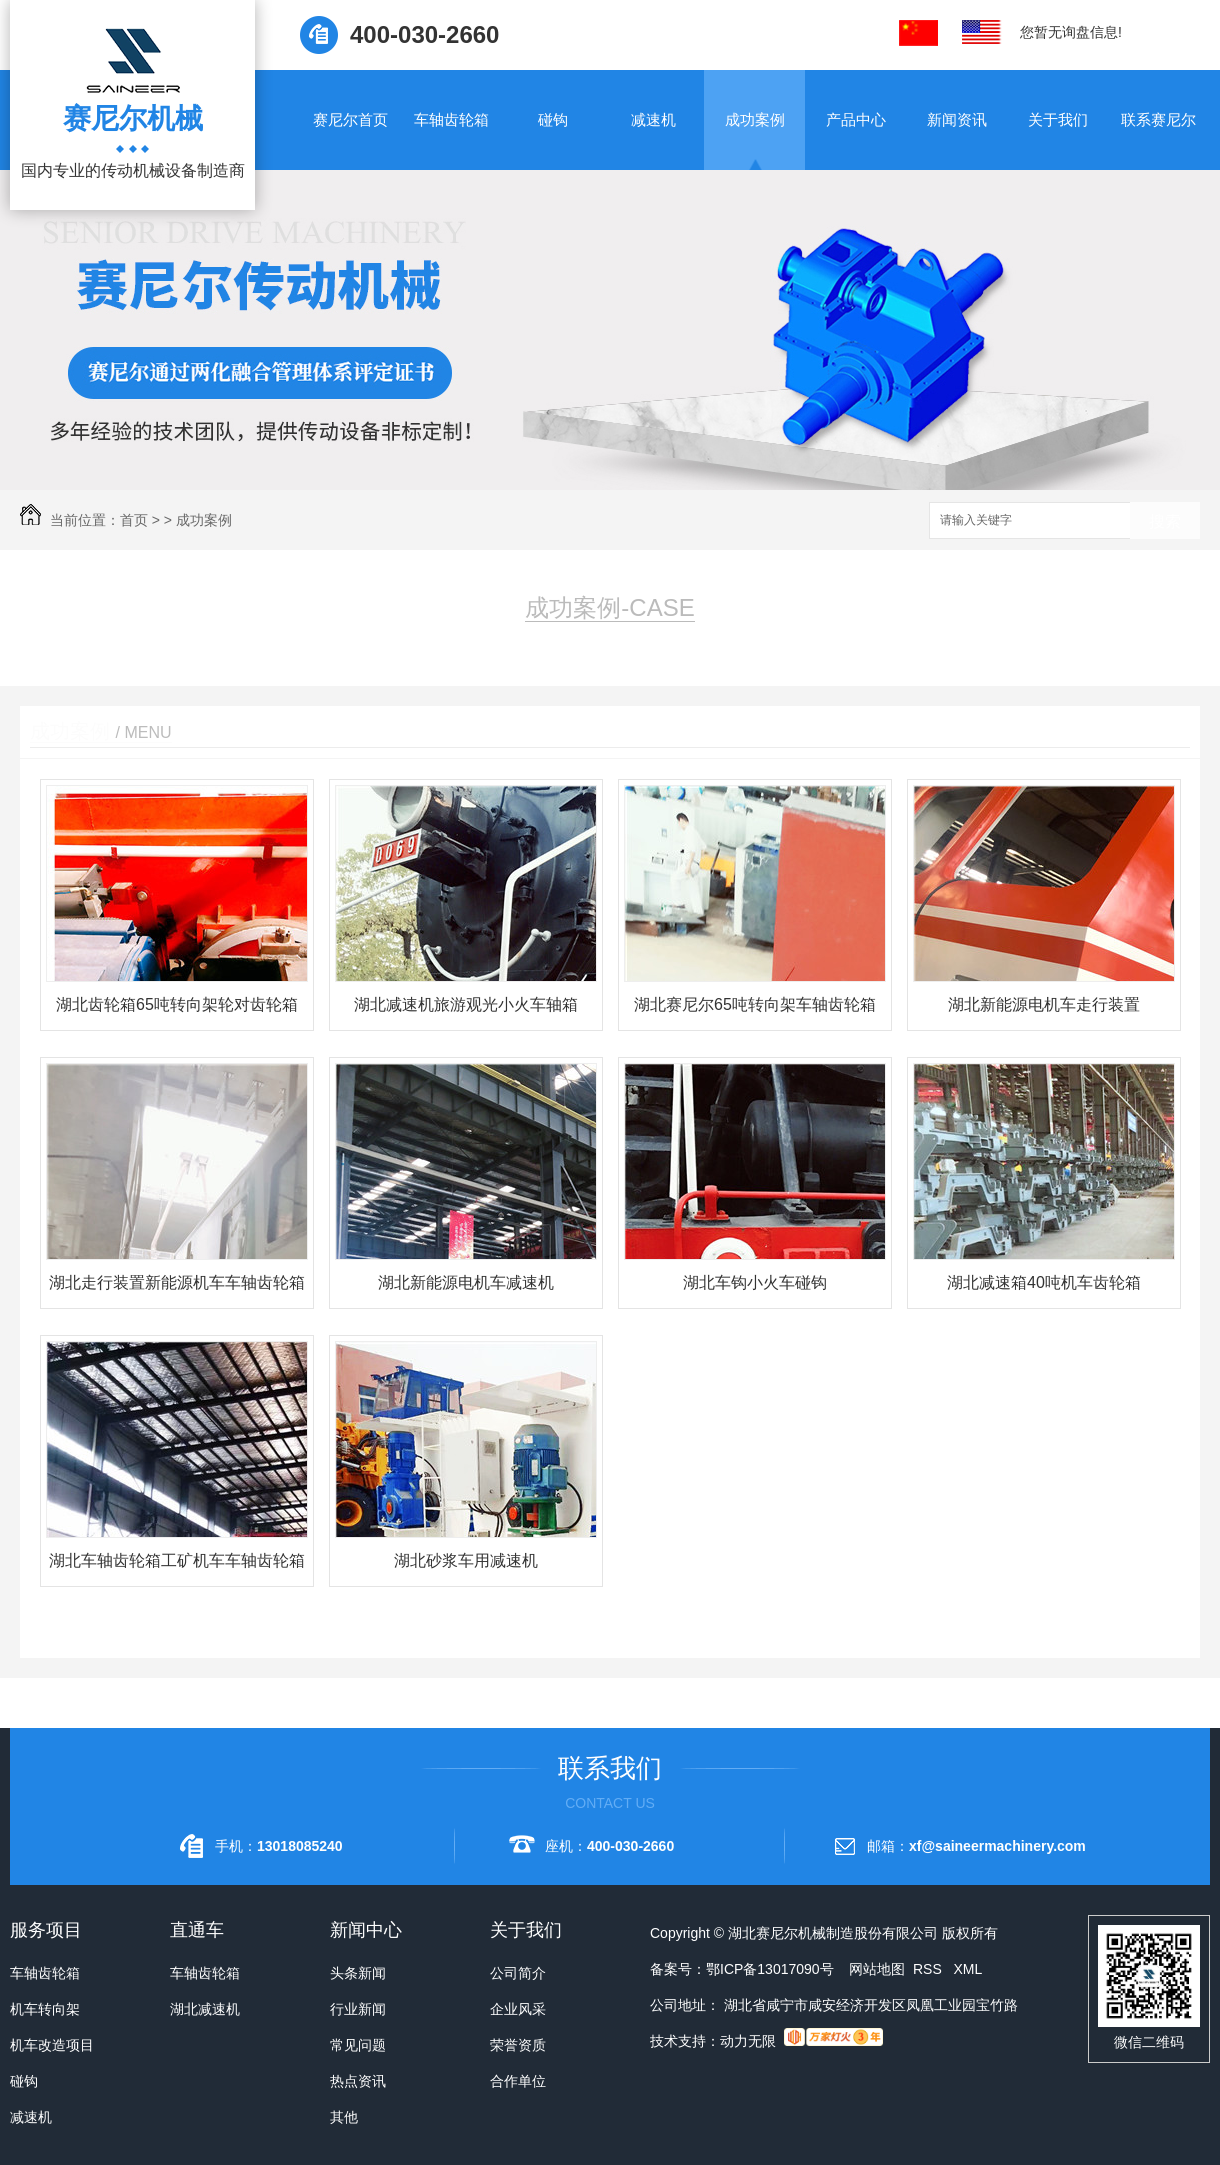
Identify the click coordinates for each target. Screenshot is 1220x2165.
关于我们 (1058, 119)
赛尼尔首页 (350, 119)
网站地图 (877, 1969)
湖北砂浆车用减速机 (466, 1560)
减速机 (653, 119)
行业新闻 (358, 2009)
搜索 (1165, 521)
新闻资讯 (957, 119)
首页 (134, 520)
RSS (929, 1969)
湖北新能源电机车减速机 (466, 1282)
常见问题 (358, 2045)
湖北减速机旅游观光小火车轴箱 (466, 1004)
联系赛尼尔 (1158, 119)
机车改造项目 (52, 2045)
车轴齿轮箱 (451, 119)
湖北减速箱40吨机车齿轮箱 (1044, 1282)
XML (967, 1969)
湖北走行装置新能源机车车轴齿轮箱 (177, 1282)
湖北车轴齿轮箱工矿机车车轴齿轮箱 (177, 1560)
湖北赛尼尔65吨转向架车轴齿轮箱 (755, 1004)
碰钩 (553, 119)
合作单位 (518, 2081)
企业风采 (518, 2009)
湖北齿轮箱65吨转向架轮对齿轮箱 (177, 1004)
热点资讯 (358, 2081)
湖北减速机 (205, 2009)
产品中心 (856, 119)
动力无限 (748, 2041)
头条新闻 (358, 1973)
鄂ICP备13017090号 (770, 1969)
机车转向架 (45, 2009)
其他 (344, 2117)
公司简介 (518, 1973)
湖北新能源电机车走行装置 (1044, 1004)
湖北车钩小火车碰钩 (755, 1282)
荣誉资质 (518, 2045)
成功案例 (755, 119)
